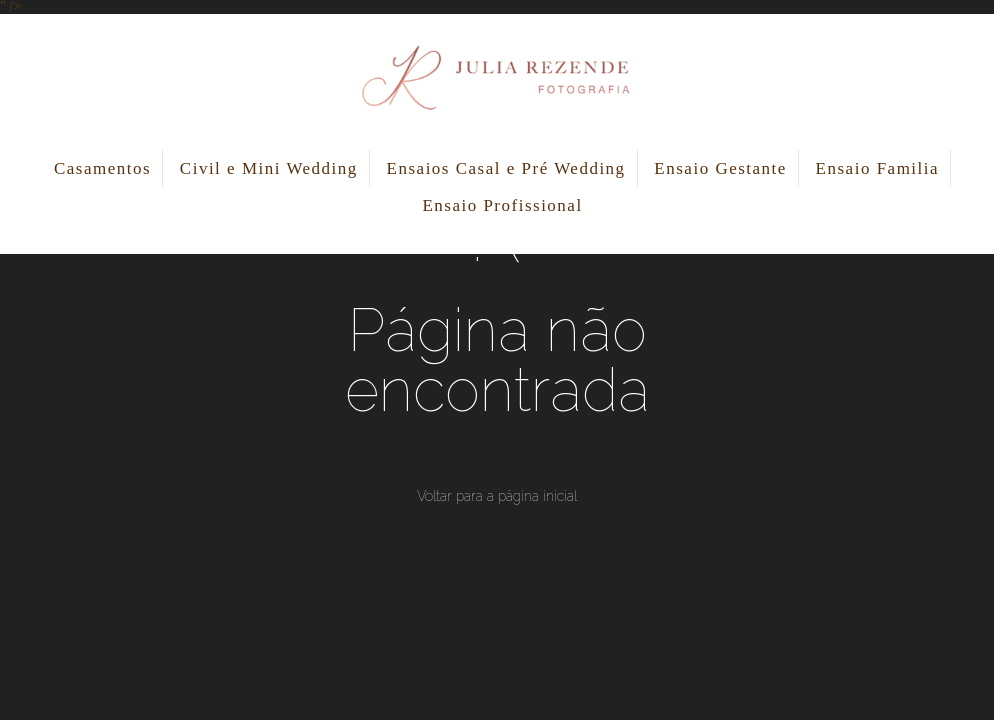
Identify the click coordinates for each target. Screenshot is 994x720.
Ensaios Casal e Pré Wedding (506, 168)
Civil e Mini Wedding (269, 168)
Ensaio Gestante (720, 168)
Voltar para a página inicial (497, 496)
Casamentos (102, 168)
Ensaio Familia (877, 168)
